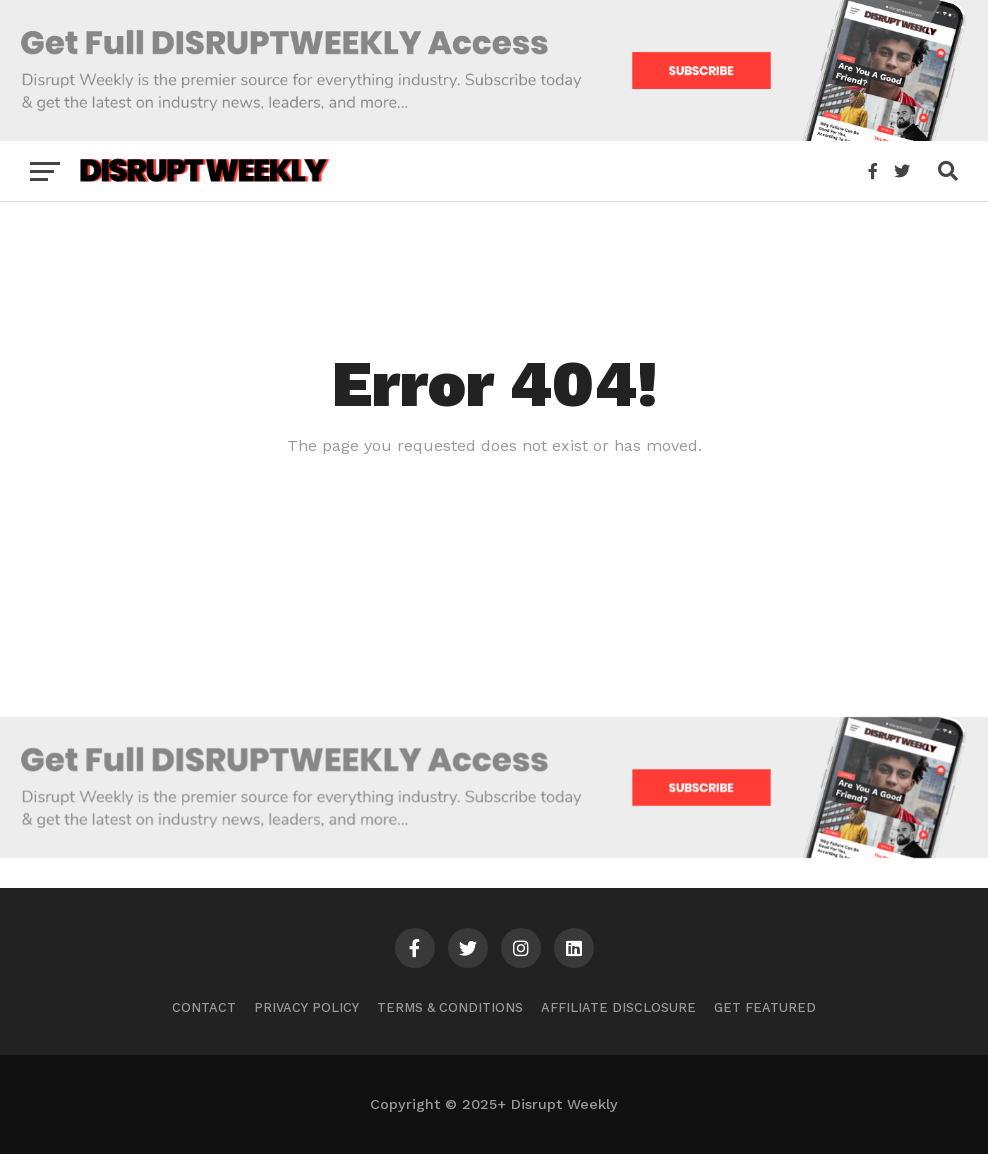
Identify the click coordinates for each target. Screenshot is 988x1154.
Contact (204, 1007)
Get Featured (765, 1007)
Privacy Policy (306, 1007)
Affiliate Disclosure (618, 1007)
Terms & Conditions (450, 1007)
